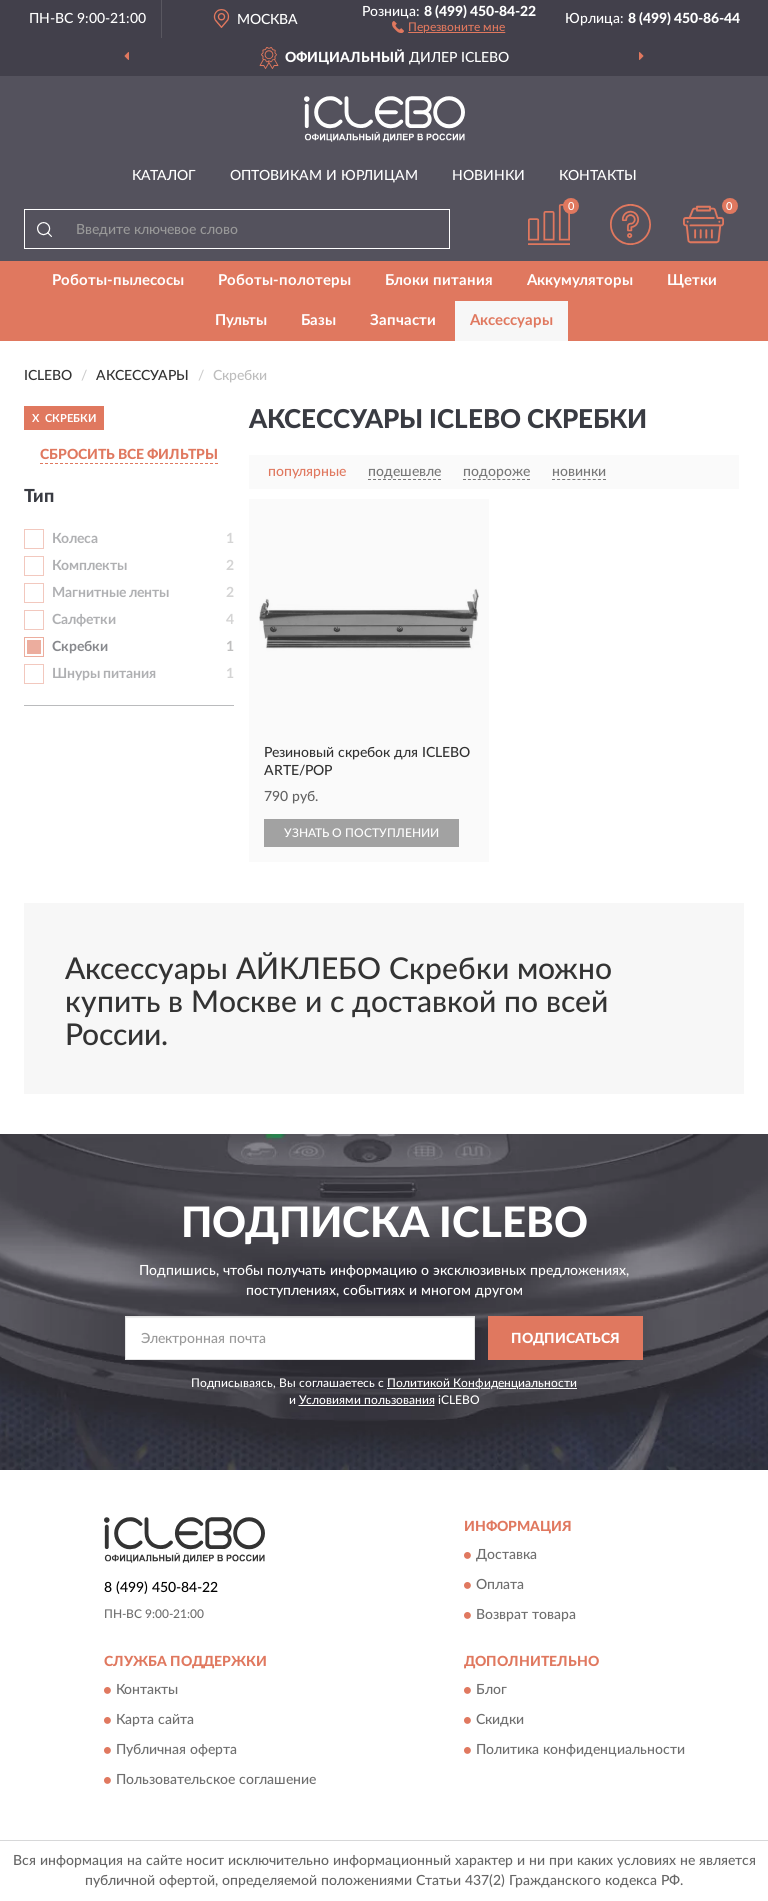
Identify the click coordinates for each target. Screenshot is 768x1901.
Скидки (500, 1721)
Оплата (500, 1585)
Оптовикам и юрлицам (324, 176)
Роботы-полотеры (284, 280)
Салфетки (84, 620)
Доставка (506, 1555)
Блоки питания (439, 280)
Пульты (241, 320)
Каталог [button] (164, 176)
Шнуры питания (104, 674)
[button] (448, 26)
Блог (491, 1691)
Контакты (598, 176)
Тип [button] (39, 497)
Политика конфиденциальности (580, 1751)
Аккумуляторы (580, 280)
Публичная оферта (176, 1751)
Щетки (692, 280)
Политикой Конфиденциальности (482, 1383)
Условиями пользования (367, 1400)
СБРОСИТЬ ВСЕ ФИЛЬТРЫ (129, 455)
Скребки (80, 647)
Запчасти (403, 320)
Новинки (488, 176)
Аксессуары (511, 320)
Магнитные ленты (110, 593)
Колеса (75, 539)
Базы (318, 320)
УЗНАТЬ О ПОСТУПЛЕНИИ (361, 833)
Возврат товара (526, 1615)
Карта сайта (155, 1721)
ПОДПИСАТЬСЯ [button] (565, 1339)
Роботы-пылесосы (118, 280)
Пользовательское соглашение (216, 1781)
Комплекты (89, 566)
